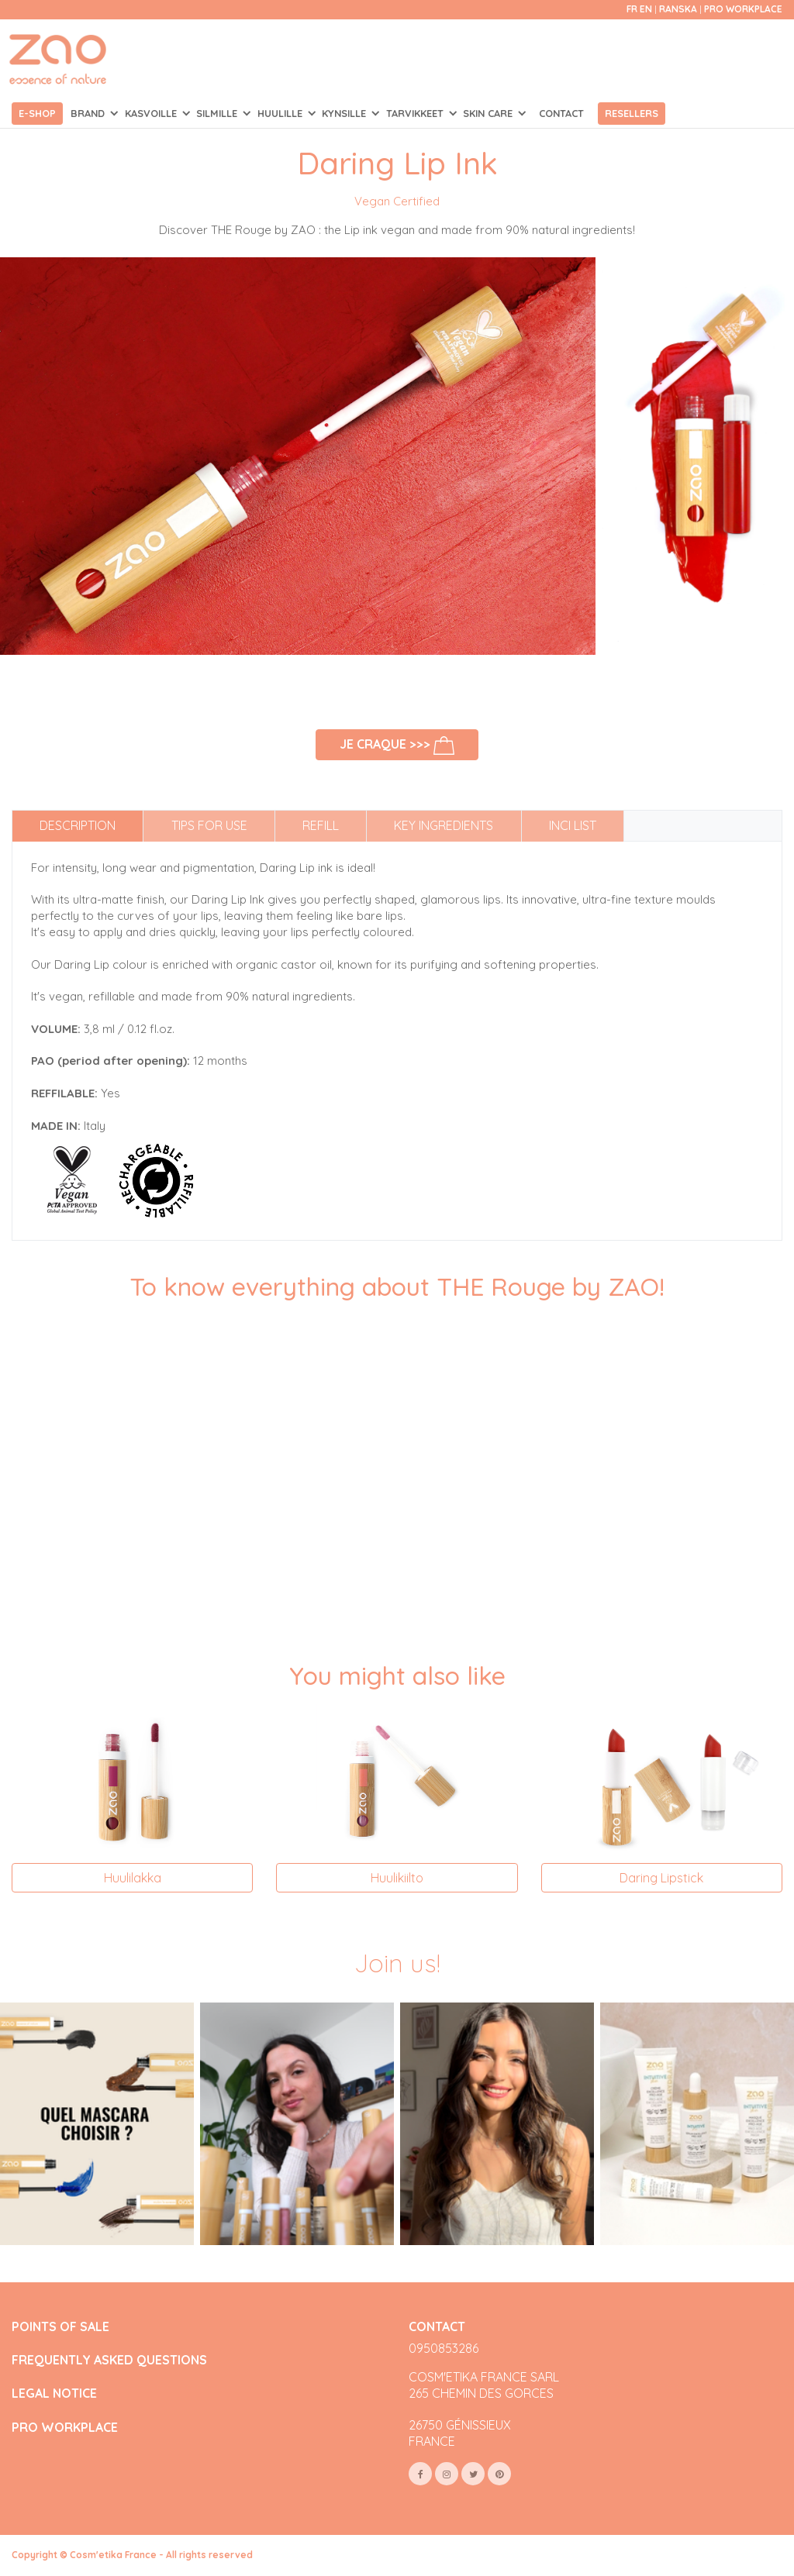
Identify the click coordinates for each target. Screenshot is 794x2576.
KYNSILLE (345, 113)
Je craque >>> (397, 745)
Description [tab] (78, 825)
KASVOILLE (152, 113)
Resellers (631, 113)
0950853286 (443, 2348)
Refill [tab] (320, 825)
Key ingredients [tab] (443, 825)
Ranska (679, 9)
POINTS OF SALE (60, 2326)
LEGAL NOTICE (54, 2393)
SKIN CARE (489, 113)
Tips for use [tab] (209, 825)
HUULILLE (281, 113)
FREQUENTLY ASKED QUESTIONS (109, 2360)
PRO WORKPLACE (65, 2427)
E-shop (37, 113)
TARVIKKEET (416, 113)
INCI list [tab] (572, 825)
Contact (561, 113)
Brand (89, 113)
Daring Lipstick (661, 1878)
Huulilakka (132, 1878)
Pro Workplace (743, 9)
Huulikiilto (397, 1878)
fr (632, 9)
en (646, 9)
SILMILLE (218, 113)
